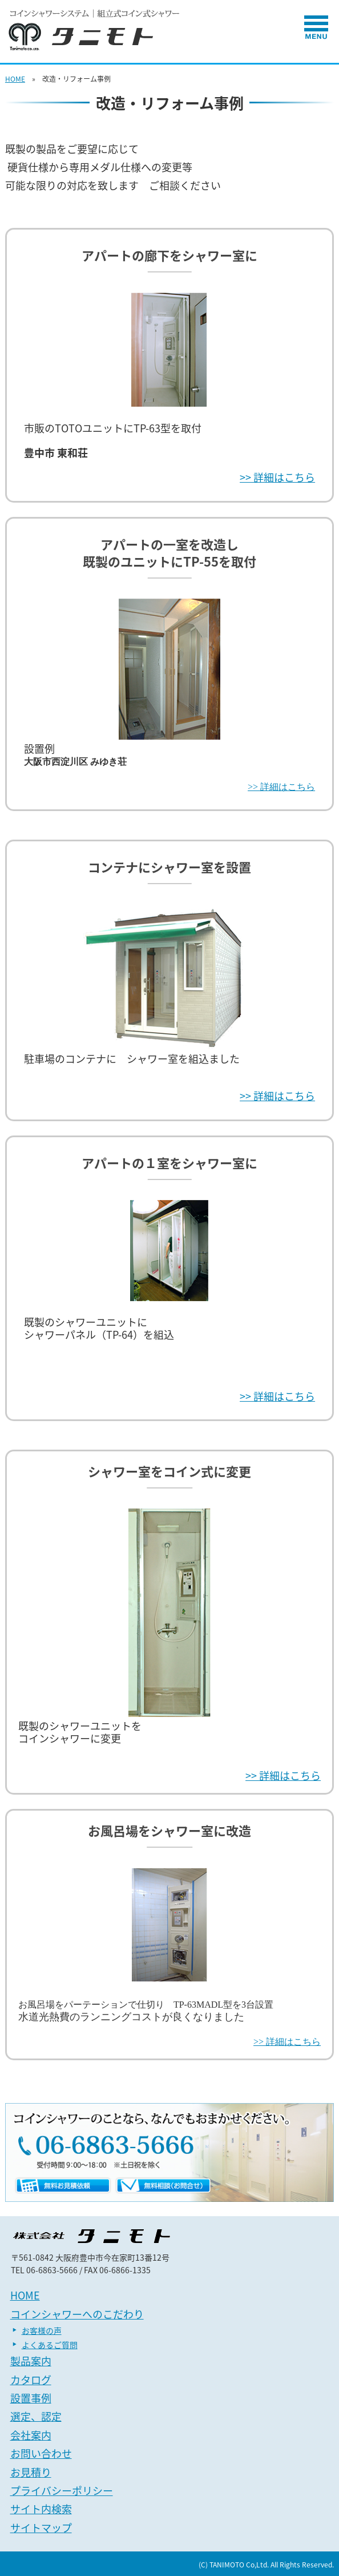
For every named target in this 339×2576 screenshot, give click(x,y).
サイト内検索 (41, 2509)
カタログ (30, 2380)
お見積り (30, 2472)
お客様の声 (42, 2330)
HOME (15, 79)
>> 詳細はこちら (277, 477)
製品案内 (30, 2361)
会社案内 (30, 2435)
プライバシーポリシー (61, 2490)
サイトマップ (41, 2527)
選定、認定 (36, 2416)
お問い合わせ (41, 2453)
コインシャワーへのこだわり (77, 2314)
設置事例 (30, 2398)
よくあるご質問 (50, 2344)
